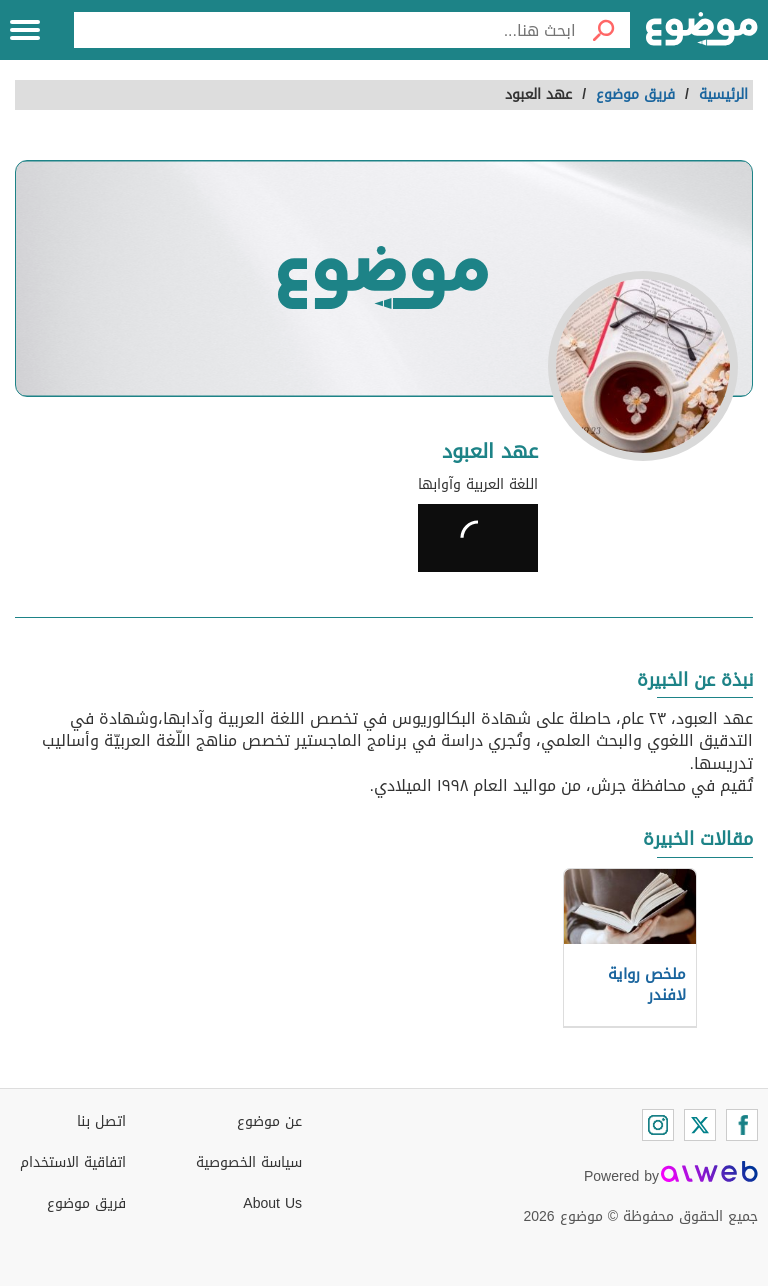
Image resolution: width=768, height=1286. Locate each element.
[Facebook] (742, 1125)
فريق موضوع (86, 1203)
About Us (272, 1203)
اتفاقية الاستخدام (73, 1162)
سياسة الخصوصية (249, 1162)
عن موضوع (269, 1121)
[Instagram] (658, 1125)
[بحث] (603, 30)
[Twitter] (700, 1125)
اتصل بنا (101, 1121)
